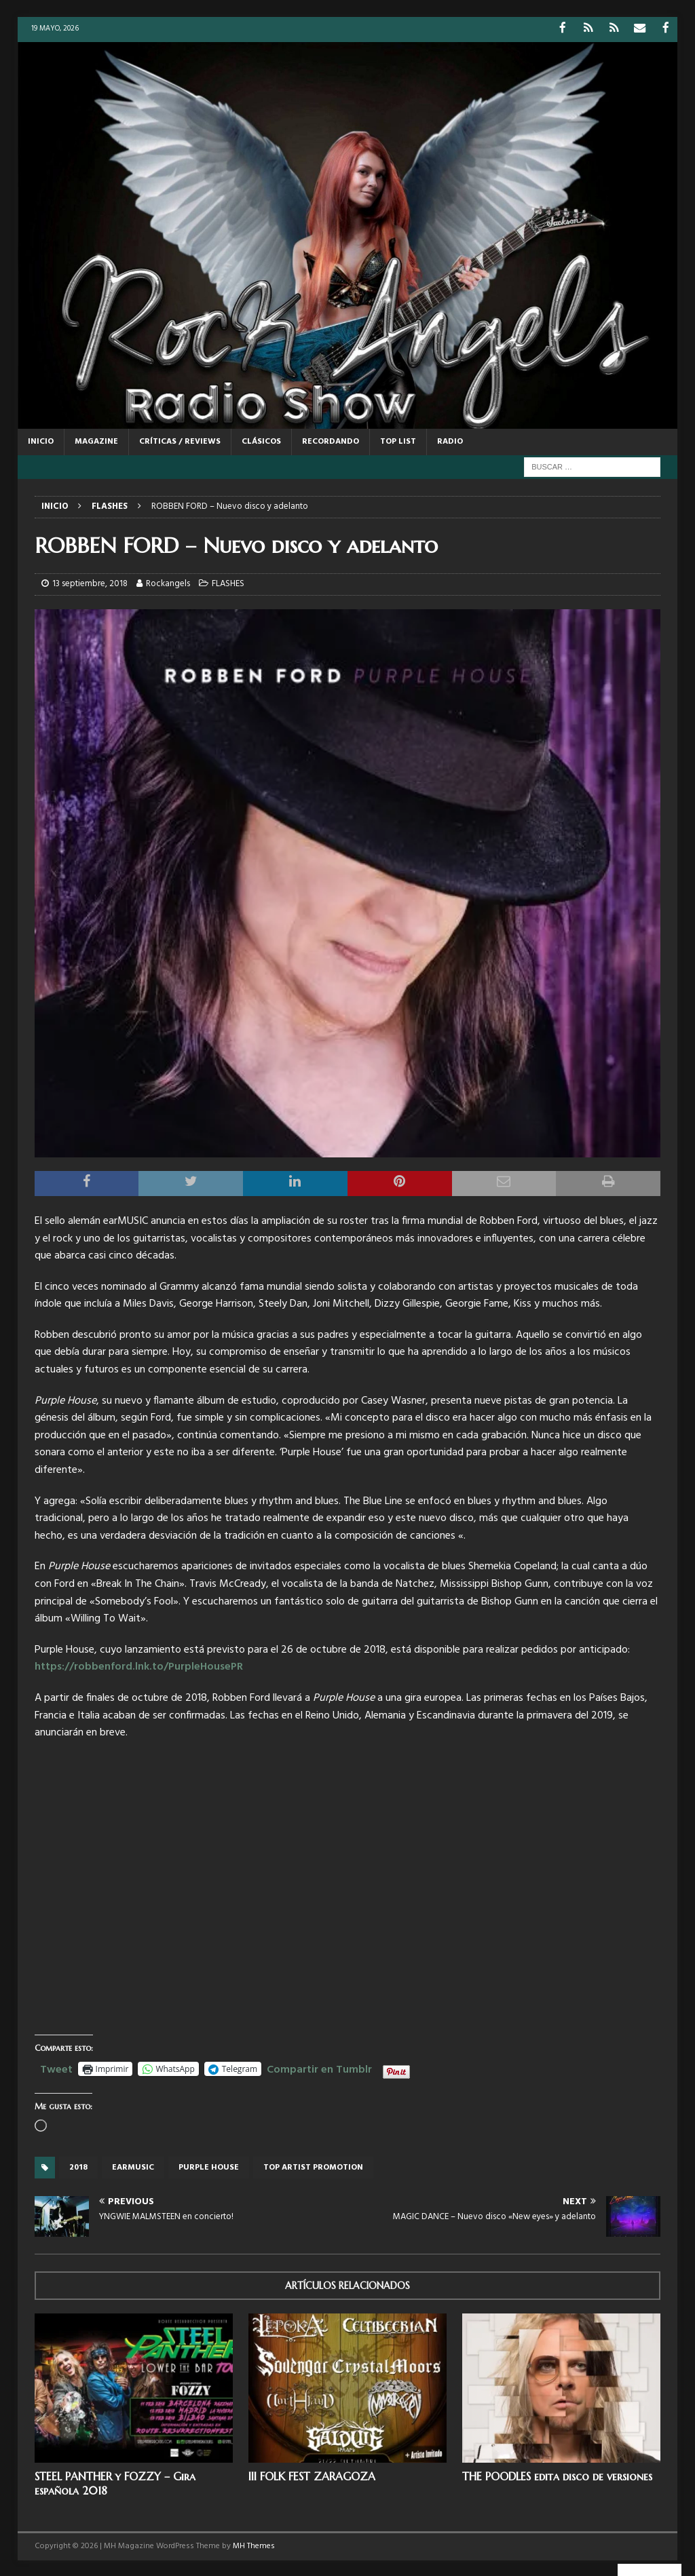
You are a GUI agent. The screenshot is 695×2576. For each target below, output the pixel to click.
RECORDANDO (330, 440)
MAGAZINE (96, 440)
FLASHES (228, 583)
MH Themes (254, 2545)
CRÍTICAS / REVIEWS (180, 440)
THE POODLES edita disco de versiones (557, 2475)
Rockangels (168, 583)
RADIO (450, 440)
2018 (78, 2167)
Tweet (56, 2066)
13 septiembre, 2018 (90, 583)
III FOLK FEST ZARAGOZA (311, 2475)
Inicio (41, 440)
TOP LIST (398, 440)
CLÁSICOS (261, 440)
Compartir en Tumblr (319, 2066)
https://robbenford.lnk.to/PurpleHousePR (139, 1666)
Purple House (209, 2167)
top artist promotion (313, 2167)
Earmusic (133, 2167)
